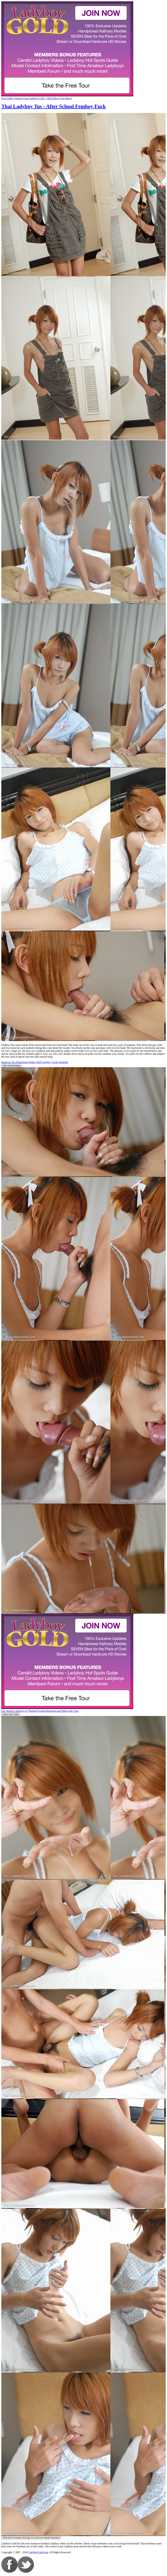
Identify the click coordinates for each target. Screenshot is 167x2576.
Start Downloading (11, 1065)
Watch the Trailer (11, 1714)
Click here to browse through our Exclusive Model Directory (31, 2538)
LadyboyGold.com (38, 2552)
